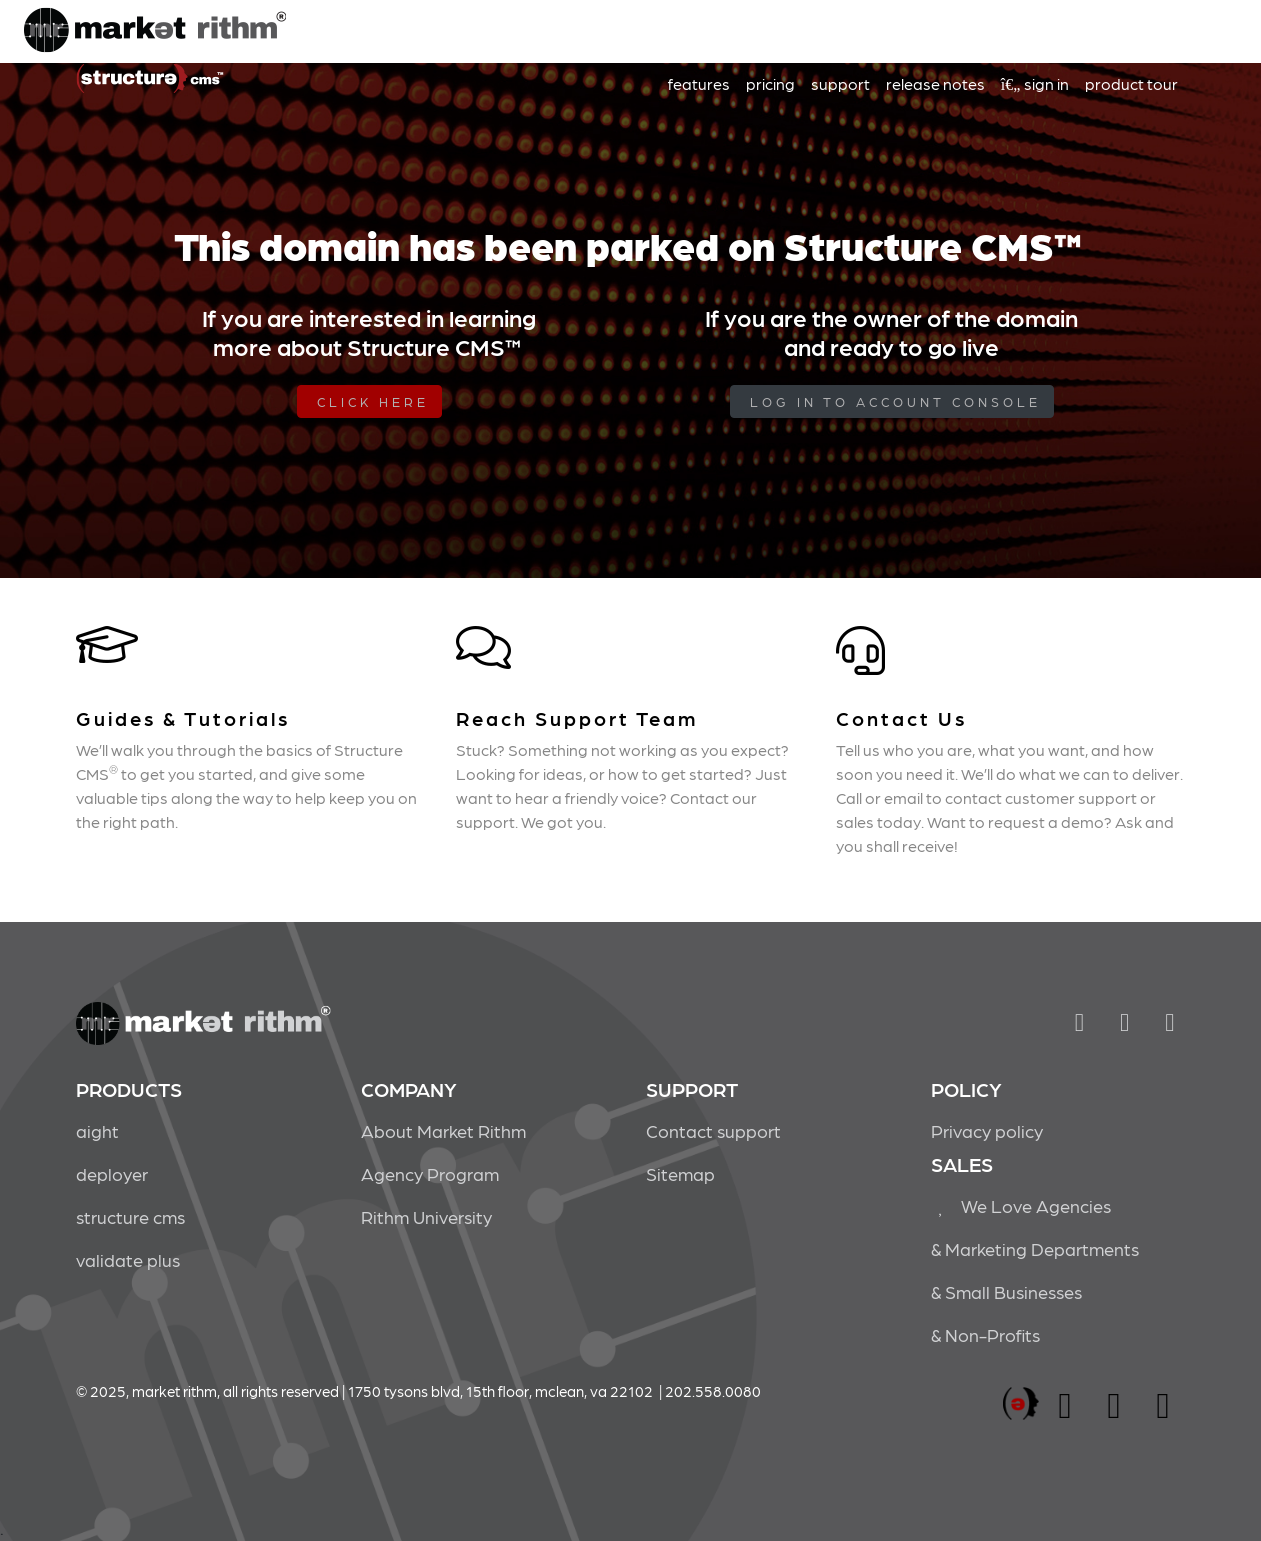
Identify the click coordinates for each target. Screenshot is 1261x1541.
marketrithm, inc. (1021, 1404)
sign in (1035, 83)
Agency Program (430, 1173)
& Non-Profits (985, 1334)
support (840, 83)
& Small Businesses (1006, 1291)
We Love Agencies (1021, 1205)
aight (97, 1130)
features (699, 83)
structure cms (130, 1216)
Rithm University (426, 1216)
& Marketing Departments (1035, 1248)
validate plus (128, 1259)
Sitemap (680, 1173)
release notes (935, 83)
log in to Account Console (895, 401)
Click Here (373, 401)
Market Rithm (155, 32)
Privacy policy (987, 1130)
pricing (770, 83)
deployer (112, 1173)
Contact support (713, 1130)
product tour (1131, 83)
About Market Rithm (443, 1130)
